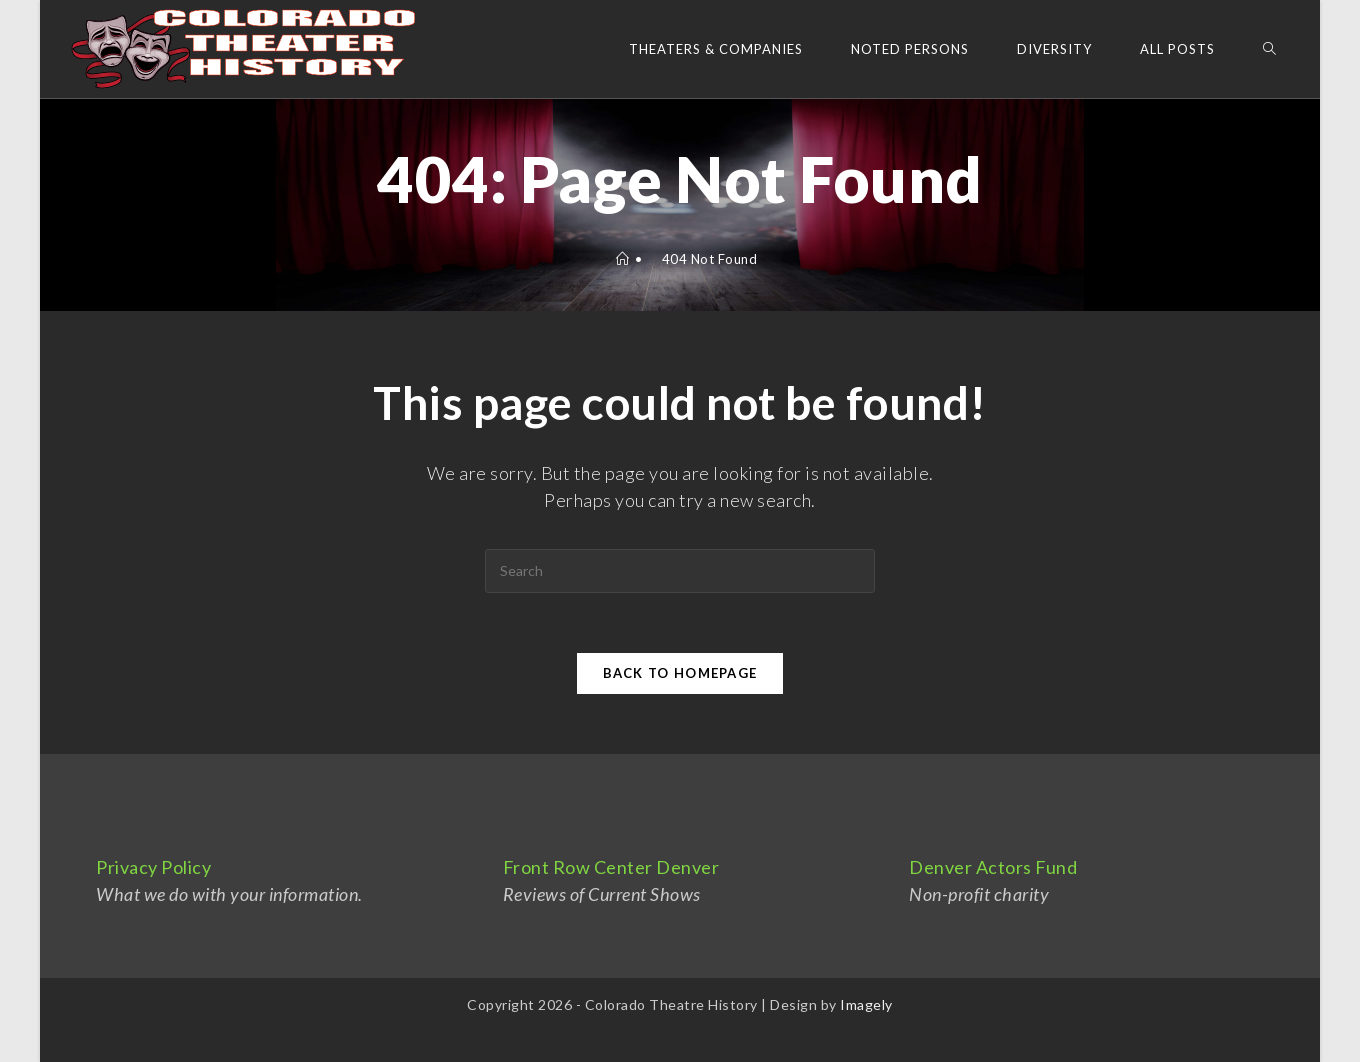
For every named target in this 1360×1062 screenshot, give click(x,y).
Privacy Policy (153, 867)
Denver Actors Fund (993, 867)
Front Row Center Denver (611, 867)
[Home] (623, 259)
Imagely (866, 1004)
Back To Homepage (680, 673)
